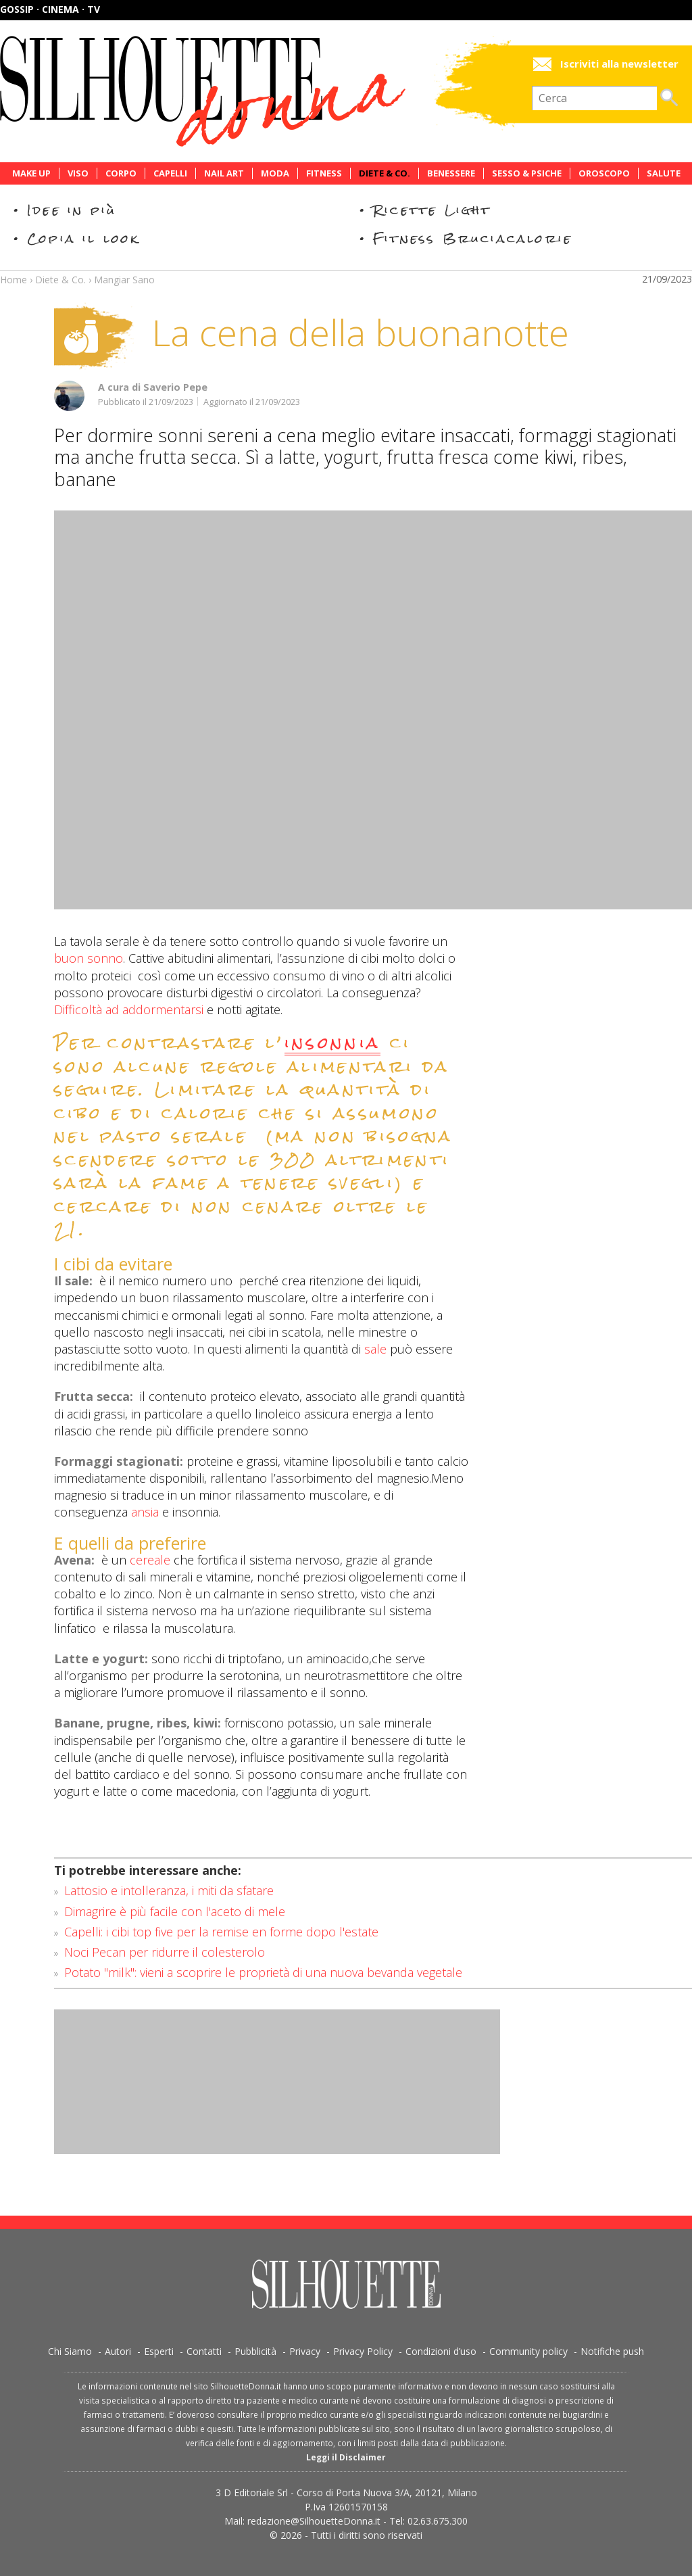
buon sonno (88, 958)
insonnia (333, 1044)
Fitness (324, 173)
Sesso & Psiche (527, 173)
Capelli (170, 173)
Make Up (31, 173)
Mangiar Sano (124, 279)
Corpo (121, 173)
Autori (118, 2351)
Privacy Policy (363, 2351)
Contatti (204, 2351)
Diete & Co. (384, 173)
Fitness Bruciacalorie (472, 238)
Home (13, 279)
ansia (145, 1512)
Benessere (451, 173)
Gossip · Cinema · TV (50, 9)
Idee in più (71, 209)
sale (375, 1349)
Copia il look (83, 238)
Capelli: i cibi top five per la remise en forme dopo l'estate (221, 1932)
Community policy (528, 2351)
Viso (78, 173)
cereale (150, 1560)
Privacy (304, 2351)
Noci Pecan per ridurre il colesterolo (164, 1952)
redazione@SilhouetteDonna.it (313, 2520)
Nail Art (224, 173)
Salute (664, 173)
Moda (275, 173)
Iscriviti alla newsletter (619, 63)
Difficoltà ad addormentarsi (128, 1009)
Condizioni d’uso (440, 2351)
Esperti (159, 2351)
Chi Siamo (70, 2351)
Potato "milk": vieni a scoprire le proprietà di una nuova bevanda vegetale (263, 1972)
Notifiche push (612, 2351)
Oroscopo (604, 173)
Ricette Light (432, 209)
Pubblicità (255, 2351)
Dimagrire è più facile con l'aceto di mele (174, 1911)
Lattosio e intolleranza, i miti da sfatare (169, 1890)
